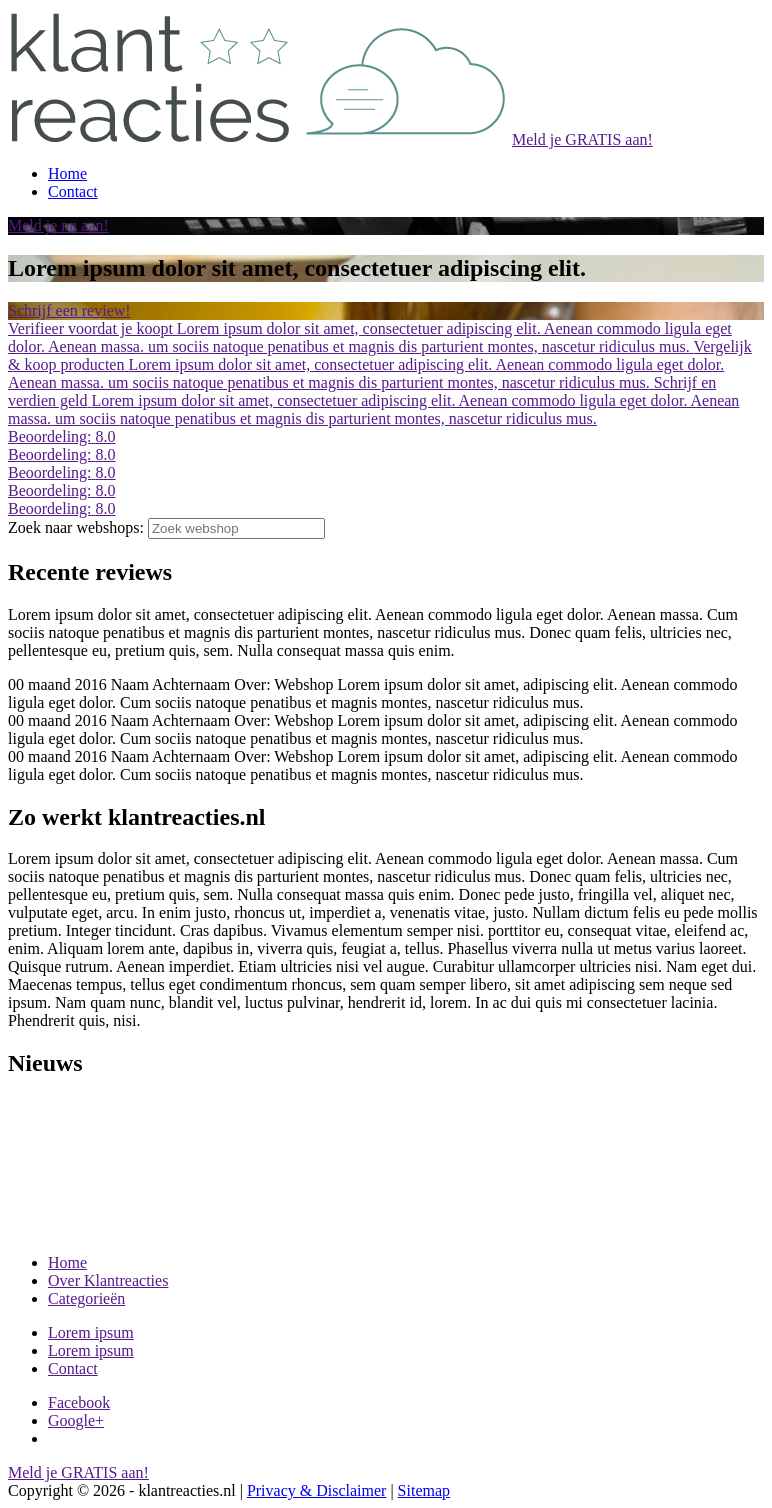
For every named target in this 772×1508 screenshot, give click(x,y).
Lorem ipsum (91, 1332)
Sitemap (424, 1490)
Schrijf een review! (69, 310)
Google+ (76, 1420)
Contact (73, 1368)
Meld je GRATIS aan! (582, 139)
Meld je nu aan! (58, 225)
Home (67, 1262)
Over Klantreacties (108, 1280)
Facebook (79, 1402)
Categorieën (86, 1298)
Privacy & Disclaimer (317, 1490)
